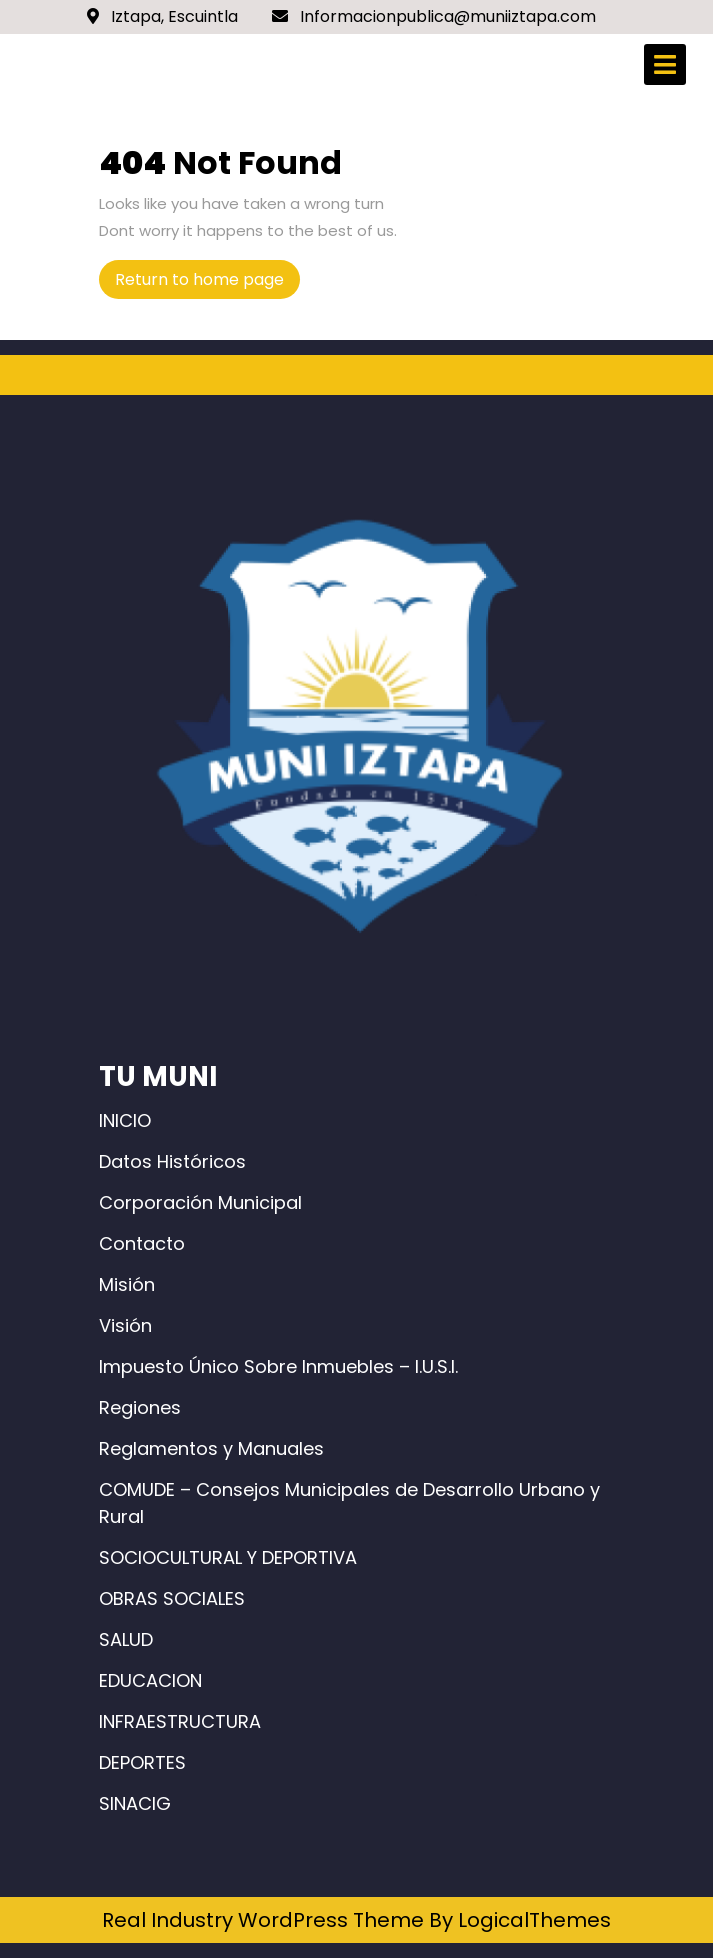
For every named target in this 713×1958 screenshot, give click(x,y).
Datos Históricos (172, 1161)
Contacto (142, 1243)
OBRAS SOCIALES (172, 1598)
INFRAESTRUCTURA (180, 1721)
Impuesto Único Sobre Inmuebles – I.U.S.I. (278, 1366)
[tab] (665, 64)
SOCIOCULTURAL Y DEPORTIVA (228, 1557)
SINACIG (135, 1803)
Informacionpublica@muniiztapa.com (434, 16)
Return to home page (207, 283)
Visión (125, 1325)
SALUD (126, 1639)
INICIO (125, 1120)
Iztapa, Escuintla (162, 16)
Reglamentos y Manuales (211, 1448)
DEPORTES (142, 1762)
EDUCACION (150, 1680)
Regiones (140, 1407)
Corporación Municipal (200, 1202)
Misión (127, 1284)
